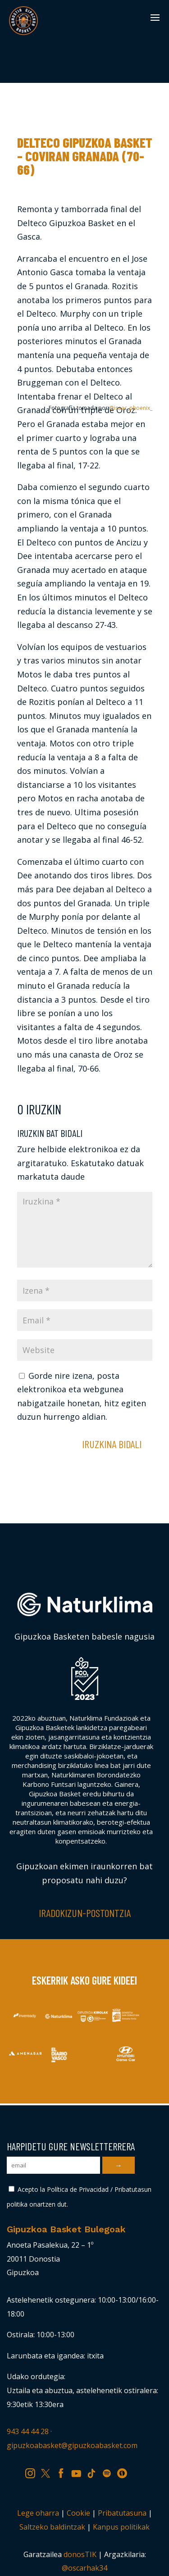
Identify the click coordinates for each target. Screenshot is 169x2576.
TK (94, 2471)
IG (33, 2471)
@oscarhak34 (84, 2568)
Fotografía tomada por (100, 408)
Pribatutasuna (122, 2513)
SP (110, 2471)
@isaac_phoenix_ (130, 408)
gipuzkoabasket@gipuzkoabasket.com (72, 2445)
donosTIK (80, 2554)
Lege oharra (38, 2513)
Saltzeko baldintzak (52, 2527)
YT (79, 2471)
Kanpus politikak (121, 2527)
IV (124, 2471)
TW (50, 2471)
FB (64, 2471)
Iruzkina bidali (112, 1443)
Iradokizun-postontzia (85, 1912)
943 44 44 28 (28, 2431)
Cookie (78, 2513)
